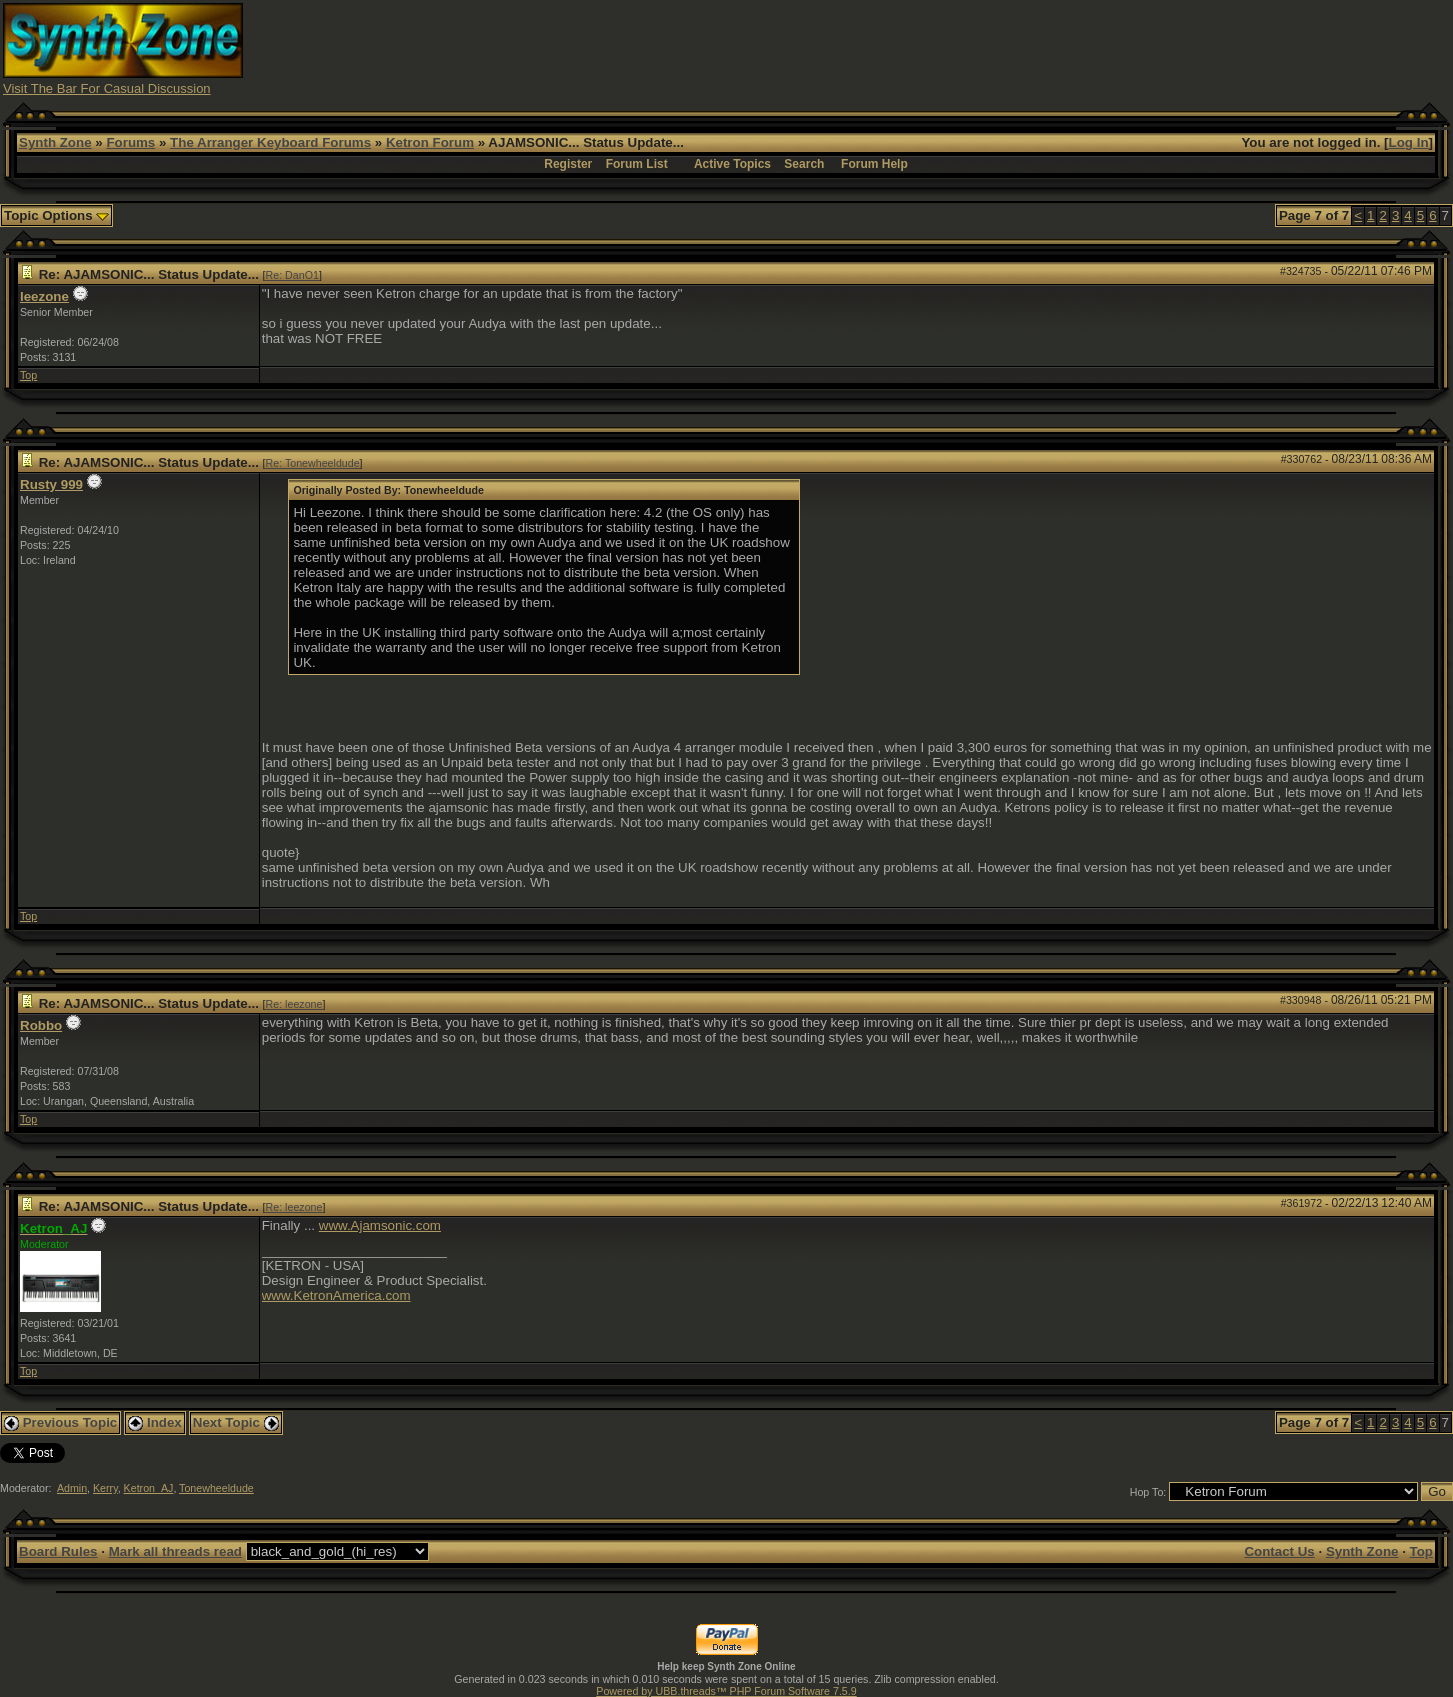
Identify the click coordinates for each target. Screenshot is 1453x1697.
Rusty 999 (51, 484)
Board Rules (58, 1551)
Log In (1409, 142)
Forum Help (874, 164)
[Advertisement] (1086, 48)
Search (804, 164)
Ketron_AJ (149, 1488)
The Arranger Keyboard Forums (270, 142)
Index (155, 1422)
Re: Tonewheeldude (313, 463)
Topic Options (56, 215)
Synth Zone (55, 142)
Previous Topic (60, 1422)
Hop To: (1148, 1492)
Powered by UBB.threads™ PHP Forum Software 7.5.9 (726, 1691)
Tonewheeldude (216, 1488)
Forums (130, 142)
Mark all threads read (175, 1551)
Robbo (41, 1025)
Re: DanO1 (292, 275)
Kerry (105, 1488)
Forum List (637, 164)
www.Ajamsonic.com (380, 1225)
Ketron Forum (430, 142)
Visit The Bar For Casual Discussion (107, 88)
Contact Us (1279, 1551)
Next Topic (236, 1422)
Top (28, 375)
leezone (44, 296)
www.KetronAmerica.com (336, 1295)
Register (568, 164)
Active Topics (732, 164)
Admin (72, 1488)
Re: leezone (294, 1004)
